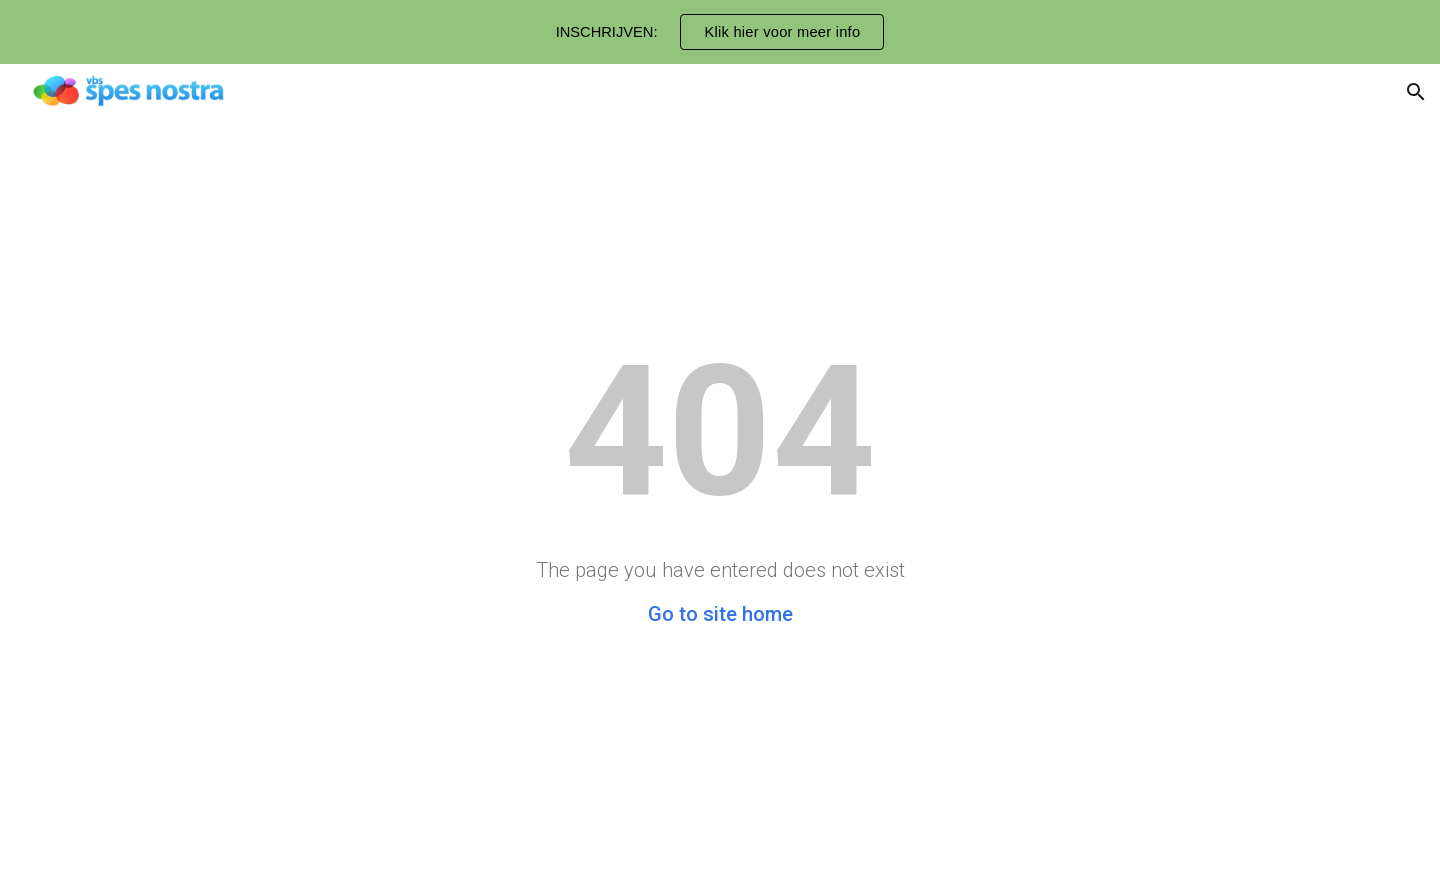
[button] (1416, 92)
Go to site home (720, 614)
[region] (720, 32)
